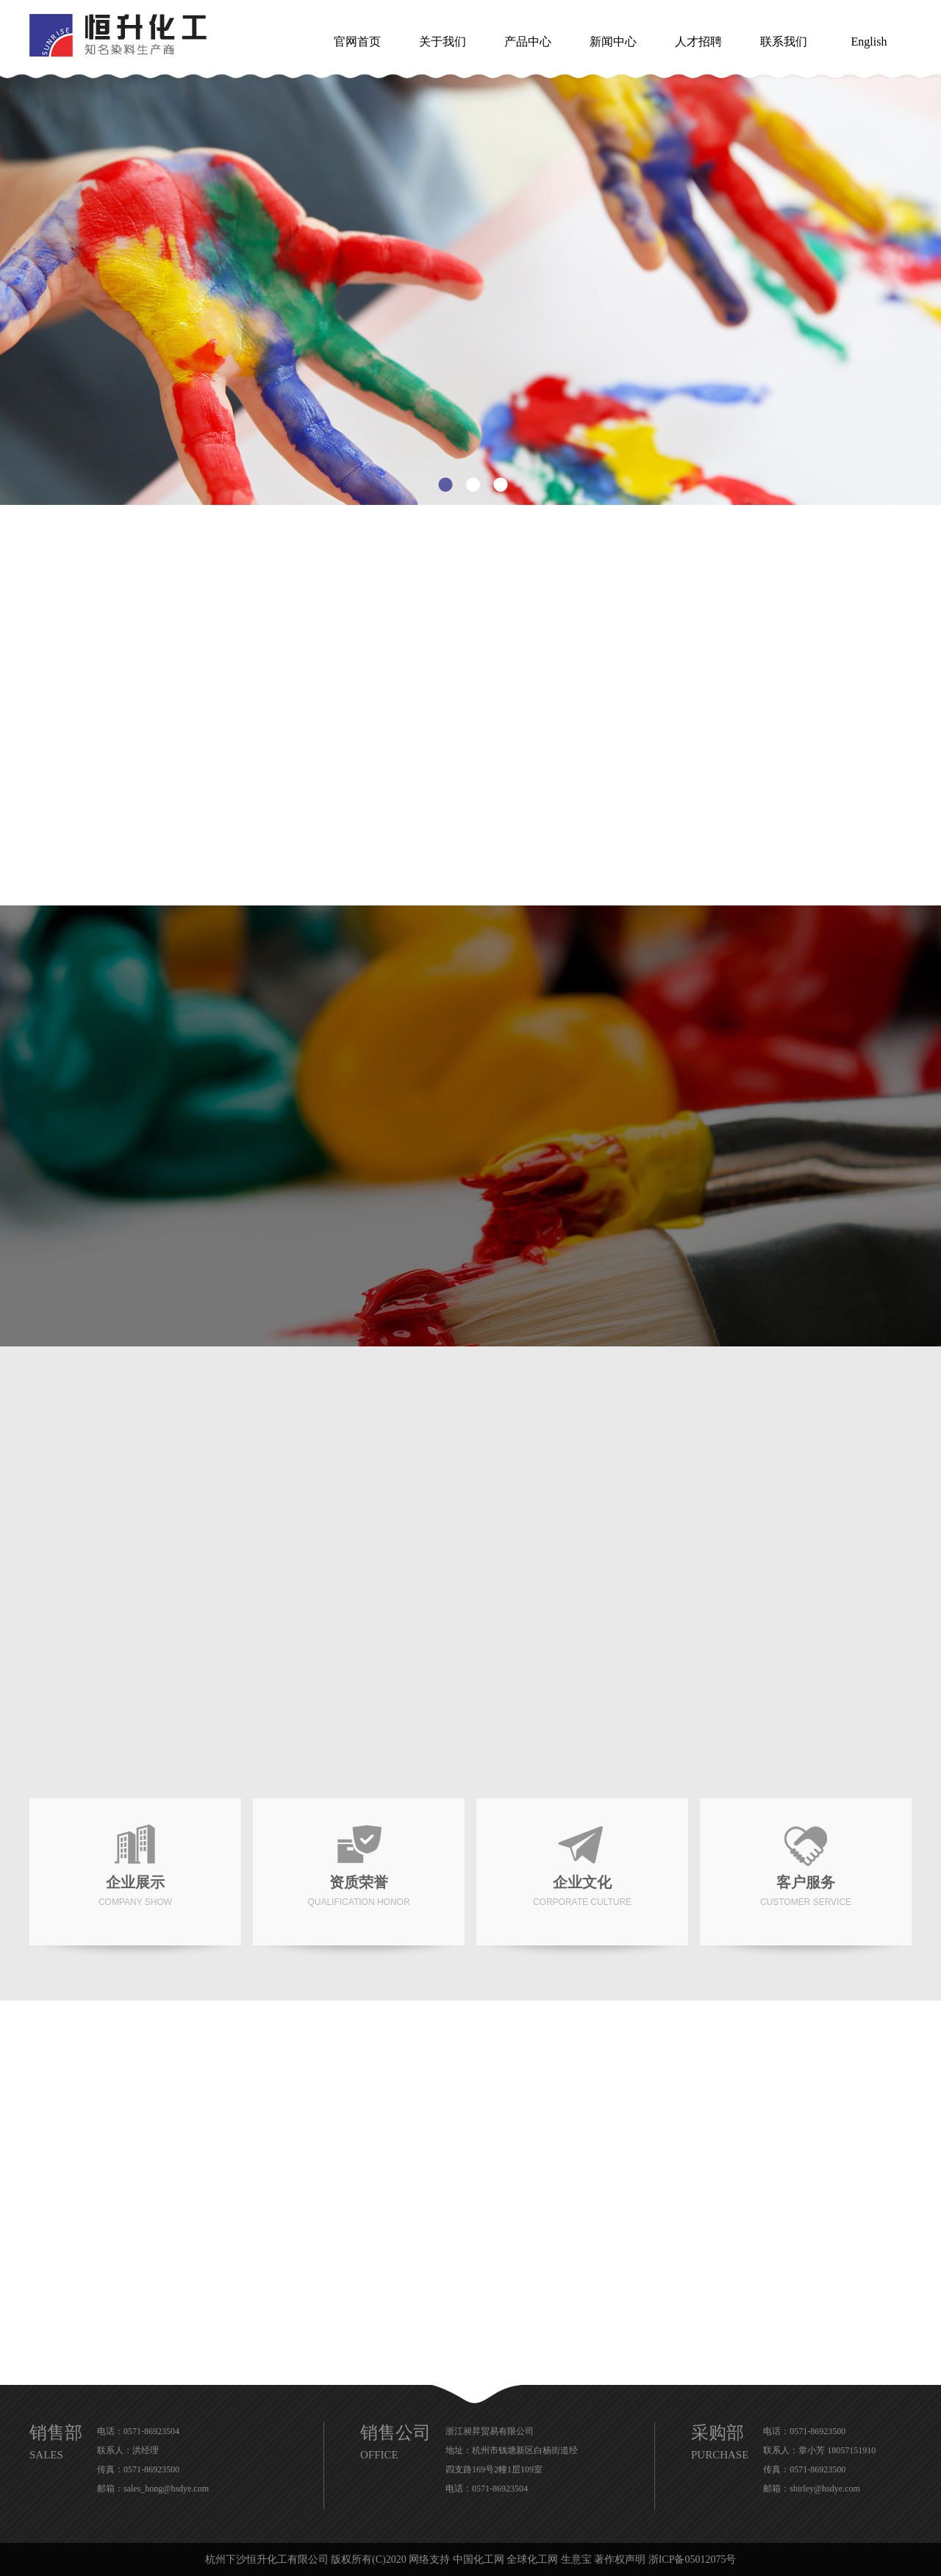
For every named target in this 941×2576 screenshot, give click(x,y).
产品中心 (527, 41)
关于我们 (442, 41)
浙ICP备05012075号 (692, 2559)
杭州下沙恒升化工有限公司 (267, 2559)
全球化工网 (532, 2559)
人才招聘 (698, 41)
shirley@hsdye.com (824, 2488)
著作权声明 (619, 2559)
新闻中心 (613, 41)
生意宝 (576, 2559)
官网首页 (357, 41)
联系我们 (783, 41)
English (869, 41)
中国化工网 (478, 2559)
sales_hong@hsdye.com (166, 2488)
